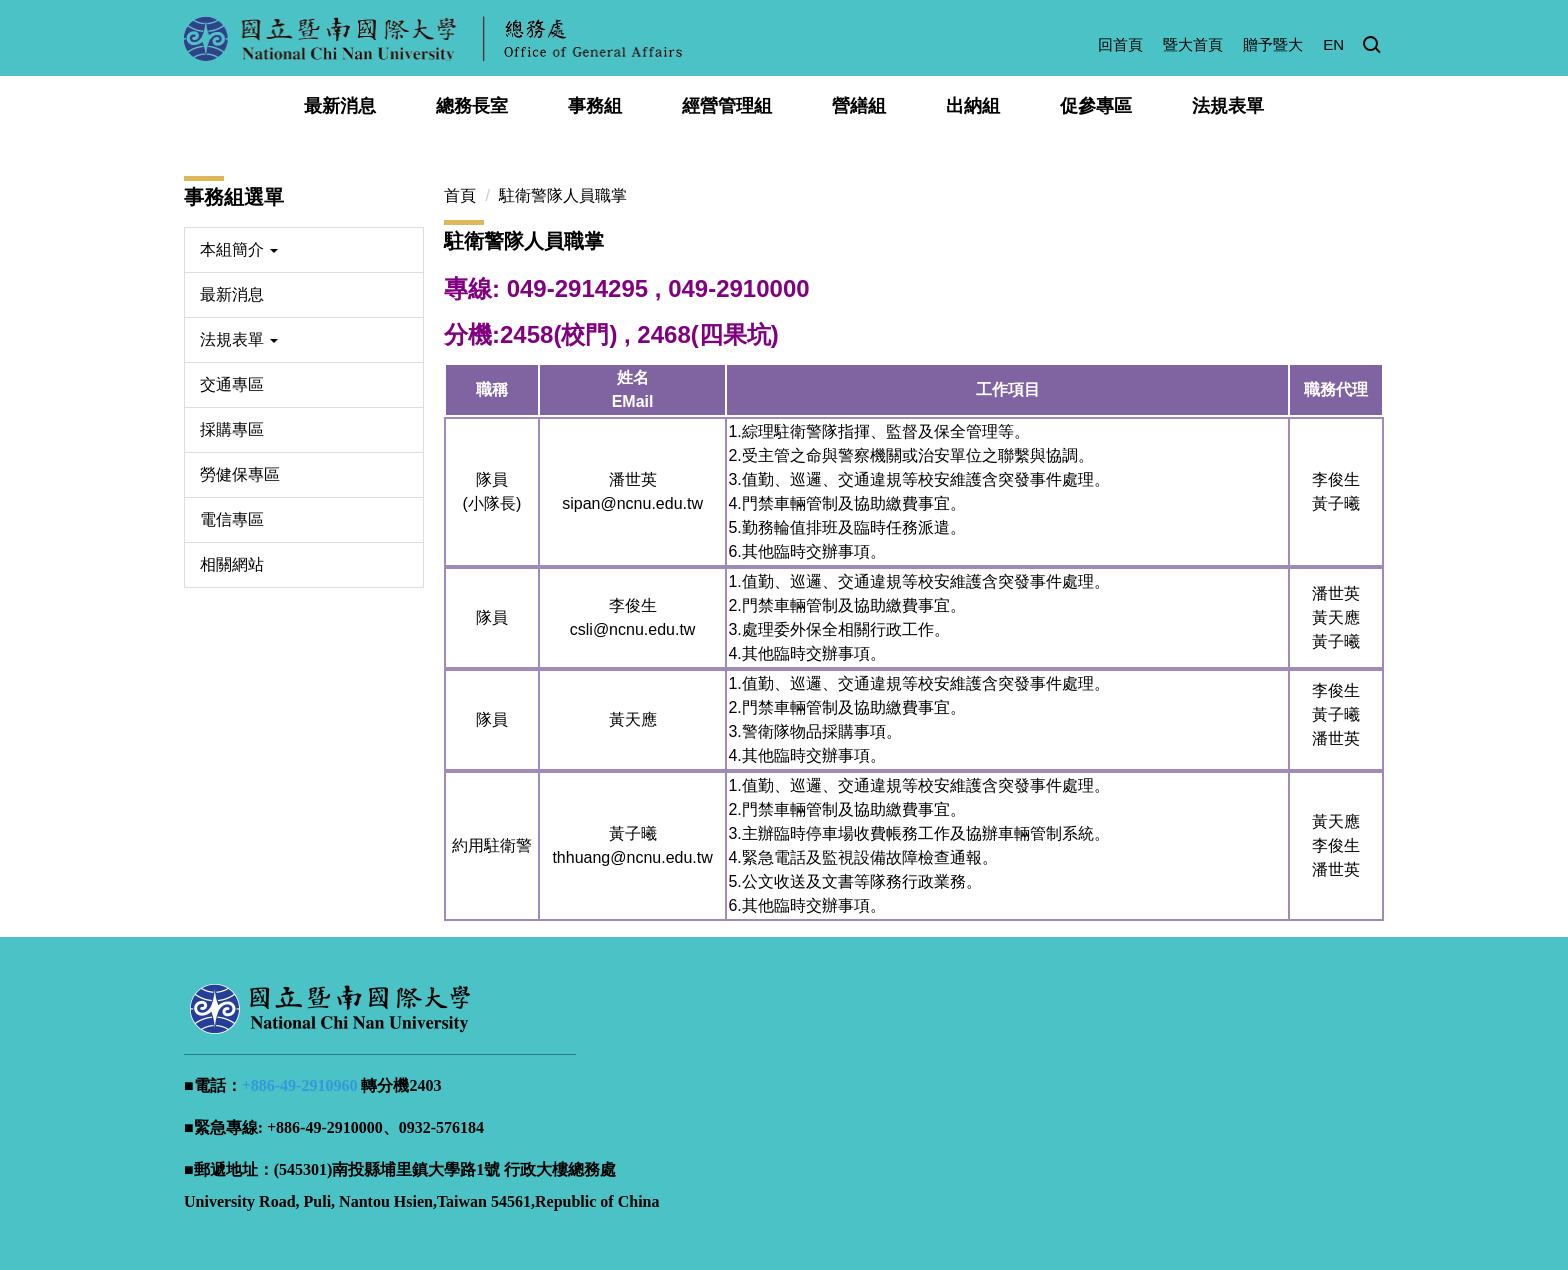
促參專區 (1096, 106)
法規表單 (1228, 106)
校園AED (1338, 1192)
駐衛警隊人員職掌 (563, 195)
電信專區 (232, 519)
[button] (1372, 46)
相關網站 (232, 564)
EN (1333, 44)
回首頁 (1120, 44)
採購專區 (232, 429)
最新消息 (340, 106)
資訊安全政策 (1098, 1192)
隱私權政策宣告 (970, 1192)
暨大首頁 (1193, 44)
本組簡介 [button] (239, 249)
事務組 (595, 106)
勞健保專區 (240, 474)
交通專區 (232, 384)
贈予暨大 (1273, 44)
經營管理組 (727, 106)
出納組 (973, 106)
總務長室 (472, 106)
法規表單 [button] (239, 339)
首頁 (460, 195)
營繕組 (859, 106)
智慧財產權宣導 (1225, 1192)
